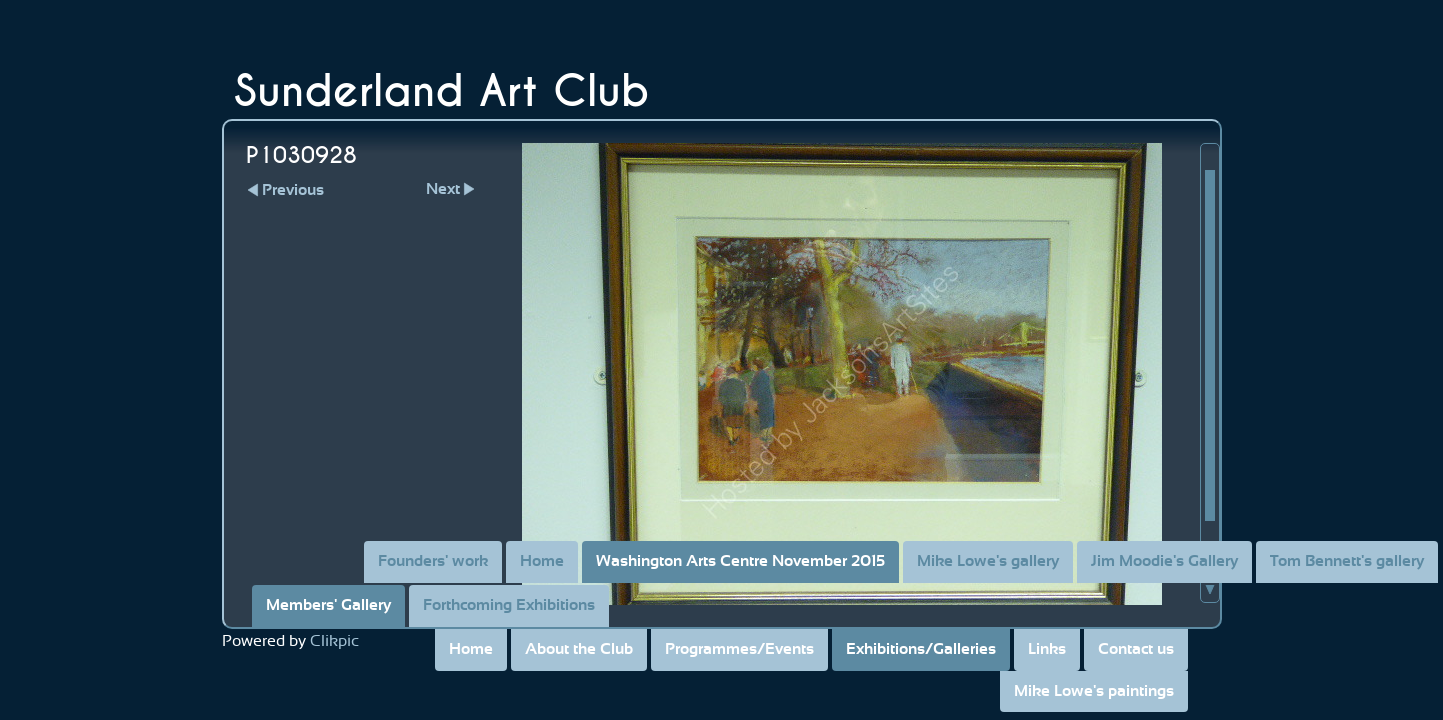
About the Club (579, 649)
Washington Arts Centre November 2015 (740, 561)
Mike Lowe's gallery (988, 561)
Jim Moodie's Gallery (1164, 561)
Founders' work (433, 561)
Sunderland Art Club (442, 92)
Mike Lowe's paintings (1094, 691)
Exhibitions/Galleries (921, 649)
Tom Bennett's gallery (1347, 561)
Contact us (1136, 649)
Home (471, 649)
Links (1047, 649)
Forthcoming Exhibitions (509, 605)
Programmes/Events (739, 649)
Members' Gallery (328, 605)
